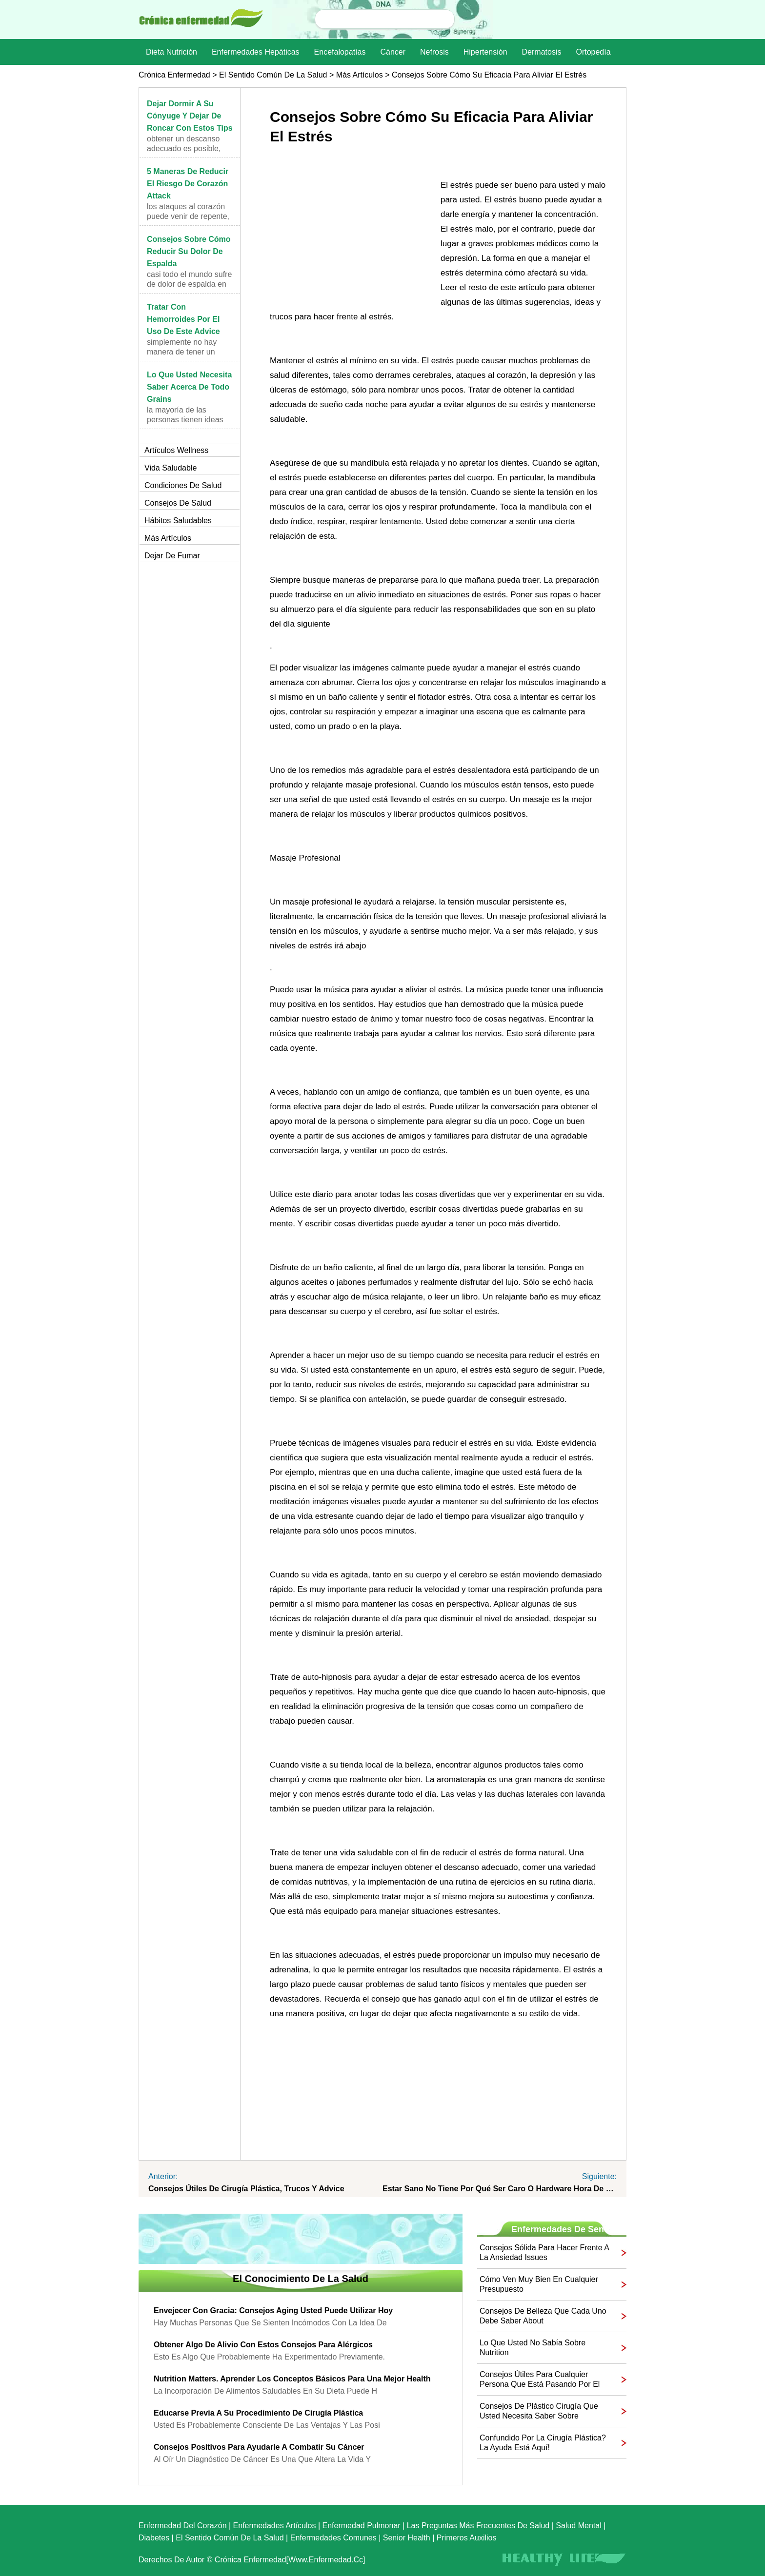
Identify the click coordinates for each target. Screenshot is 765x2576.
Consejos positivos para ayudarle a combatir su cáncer (259, 2447)
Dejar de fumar (172, 555)
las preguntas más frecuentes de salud (478, 2525)
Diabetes (154, 2538)
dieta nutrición (171, 52)
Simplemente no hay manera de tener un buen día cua (182, 352)
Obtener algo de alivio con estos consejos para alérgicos (263, 2344)
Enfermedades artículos (274, 2525)
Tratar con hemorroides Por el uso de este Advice (183, 319)
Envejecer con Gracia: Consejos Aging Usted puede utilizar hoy (273, 2310)
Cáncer (392, 52)
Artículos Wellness (176, 450)
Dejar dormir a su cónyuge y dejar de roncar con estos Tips (190, 115)
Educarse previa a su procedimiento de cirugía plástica (258, 2413)
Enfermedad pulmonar (361, 2525)
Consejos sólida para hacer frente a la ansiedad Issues (544, 2252)
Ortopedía (593, 52)
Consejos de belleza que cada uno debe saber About (543, 2316)
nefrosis (434, 52)
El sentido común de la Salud (273, 75)
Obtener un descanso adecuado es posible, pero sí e (184, 148)
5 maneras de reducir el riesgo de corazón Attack (187, 183)
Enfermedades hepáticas (256, 52)
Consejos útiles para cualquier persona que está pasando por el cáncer (540, 2379)
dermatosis (542, 52)
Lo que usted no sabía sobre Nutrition (532, 2348)
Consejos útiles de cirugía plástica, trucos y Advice (246, 2188)
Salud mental (578, 2525)
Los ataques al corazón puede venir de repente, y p (188, 216)
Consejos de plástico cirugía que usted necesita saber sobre (539, 2411)
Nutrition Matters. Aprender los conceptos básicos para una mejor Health (292, 2379)
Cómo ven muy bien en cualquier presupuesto (539, 2284)
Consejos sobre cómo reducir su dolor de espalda (189, 251)
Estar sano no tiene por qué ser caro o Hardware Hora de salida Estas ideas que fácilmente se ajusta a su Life (499, 2188)
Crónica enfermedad (174, 75)
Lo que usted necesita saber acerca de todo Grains (189, 387)
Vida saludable (170, 468)
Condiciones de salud (182, 485)
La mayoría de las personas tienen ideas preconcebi (185, 419)
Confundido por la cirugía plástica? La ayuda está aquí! (543, 2443)
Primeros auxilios (467, 2538)
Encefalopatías (340, 52)
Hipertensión (485, 52)
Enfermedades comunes (333, 2538)
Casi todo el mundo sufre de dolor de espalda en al (189, 284)
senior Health (406, 2538)
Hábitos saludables (178, 520)
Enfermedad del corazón (183, 2525)
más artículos (359, 75)
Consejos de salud (177, 503)
